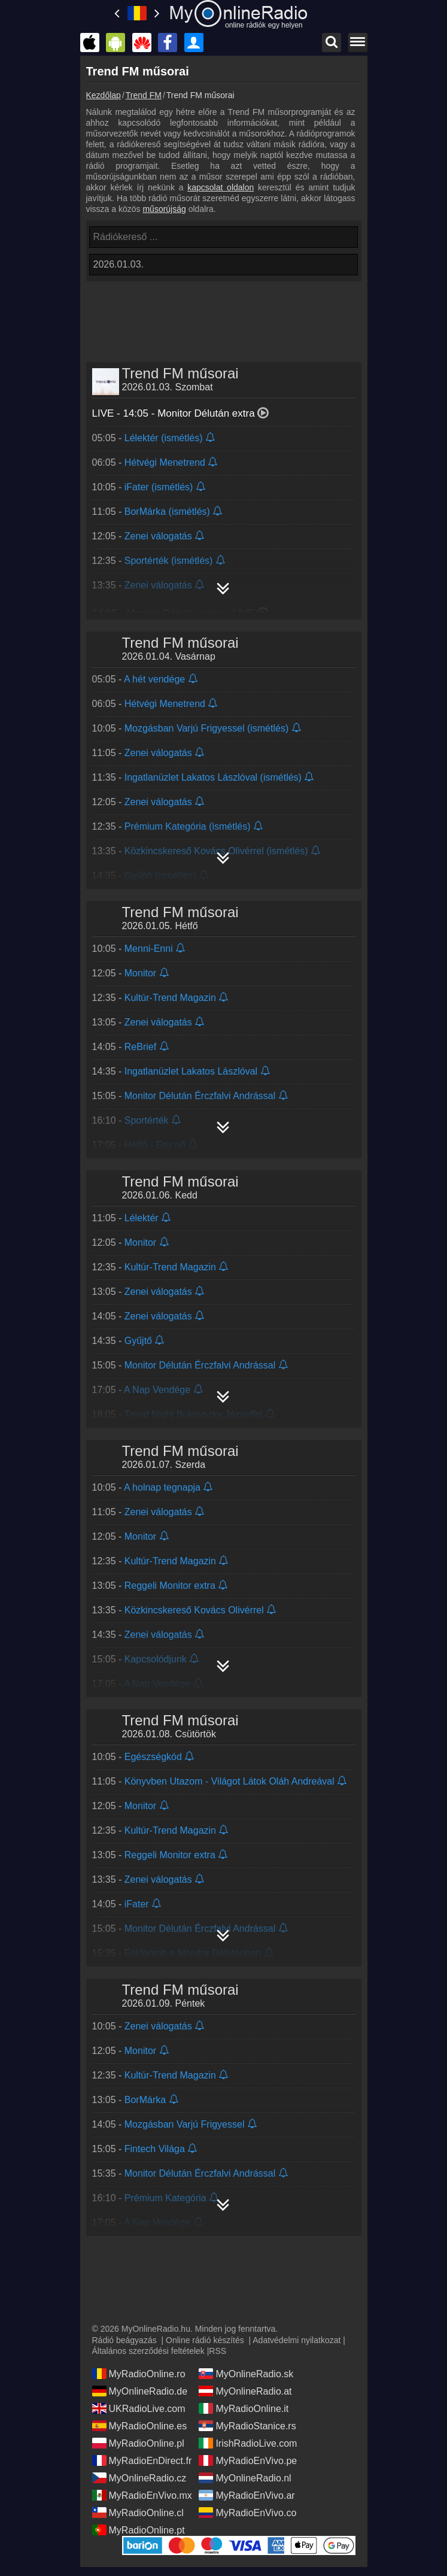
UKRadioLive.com (139, 2408)
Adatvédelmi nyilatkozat (296, 2340)
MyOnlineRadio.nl (245, 2477)
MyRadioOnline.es (139, 2425)
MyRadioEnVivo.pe (248, 2460)
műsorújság (164, 209)
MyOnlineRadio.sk (246, 2373)
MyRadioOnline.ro (139, 2373)
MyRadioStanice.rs (247, 2425)
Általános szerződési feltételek (148, 2351)
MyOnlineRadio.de (140, 2391)
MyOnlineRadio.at (245, 2391)
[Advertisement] (223, 314)
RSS (217, 2351)
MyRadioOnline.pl (138, 2443)
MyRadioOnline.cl (138, 2512)
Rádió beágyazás (124, 2340)
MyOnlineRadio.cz (139, 2477)
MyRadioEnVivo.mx (142, 2495)
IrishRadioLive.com (248, 2443)
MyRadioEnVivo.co (247, 2512)
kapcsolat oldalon (220, 187)
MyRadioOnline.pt (138, 2530)
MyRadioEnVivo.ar (246, 2495)
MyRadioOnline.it (243, 2408)
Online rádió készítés (205, 2340)
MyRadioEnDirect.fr (142, 2460)
